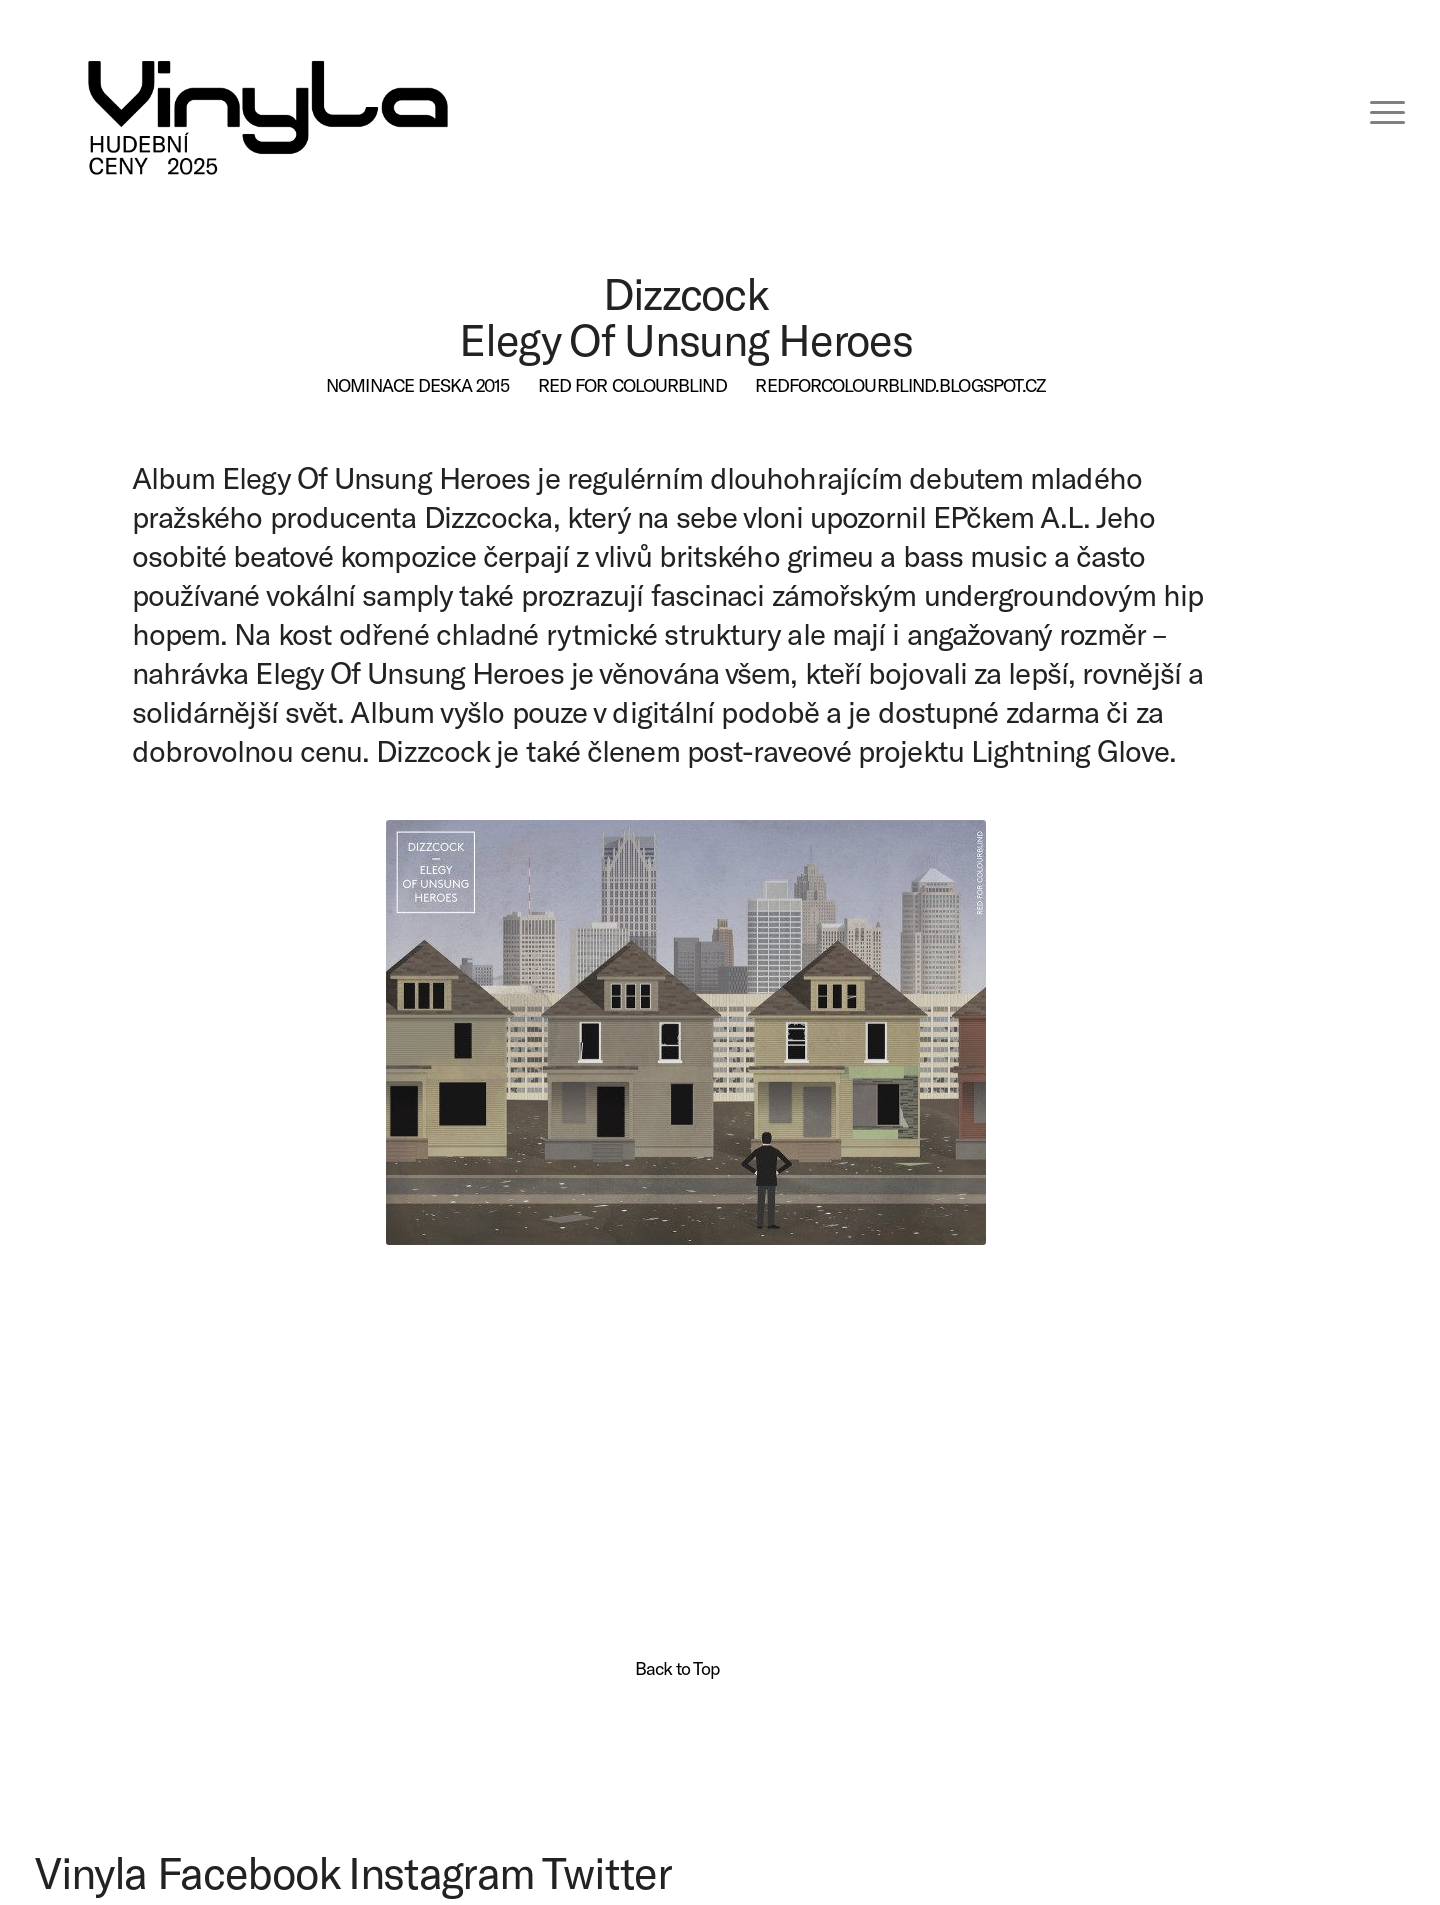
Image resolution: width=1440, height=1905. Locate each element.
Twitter (607, 1871)
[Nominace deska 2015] (417, 386)
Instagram (441, 1871)
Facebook (247, 1871)
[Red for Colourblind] (632, 386)
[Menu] (1374, 110)
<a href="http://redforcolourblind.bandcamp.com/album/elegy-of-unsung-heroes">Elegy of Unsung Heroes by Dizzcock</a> (677, 1381)
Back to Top (677, 1668)
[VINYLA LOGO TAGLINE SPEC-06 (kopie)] (268, 110)
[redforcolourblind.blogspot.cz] (900, 386)
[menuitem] (1374, 110)
